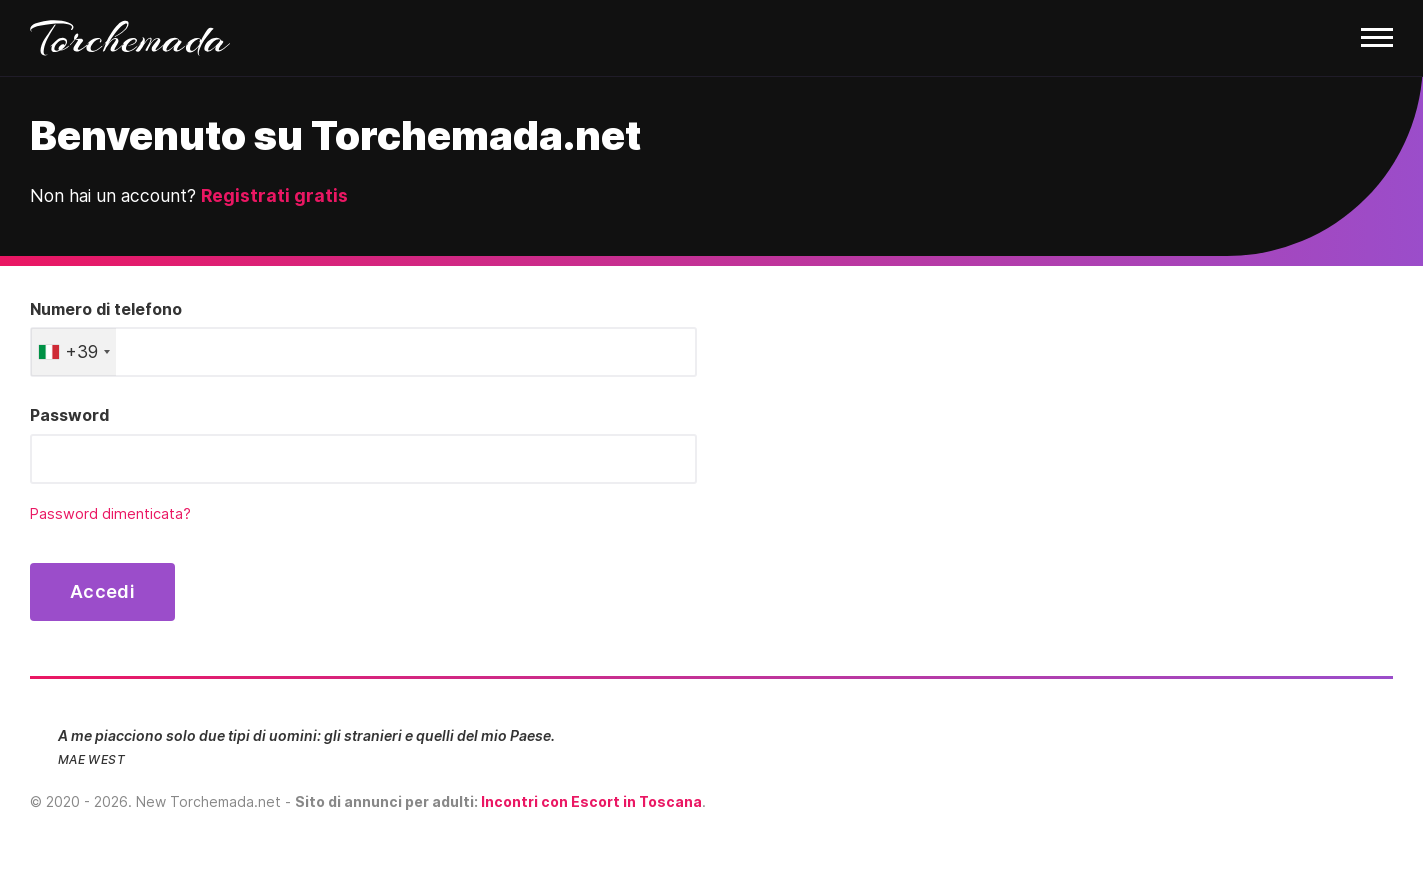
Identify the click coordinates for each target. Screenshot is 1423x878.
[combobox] (73, 352)
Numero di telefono (106, 309)
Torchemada (130, 38)
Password (69, 415)
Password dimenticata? (110, 514)
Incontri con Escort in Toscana (591, 801)
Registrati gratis (274, 195)
